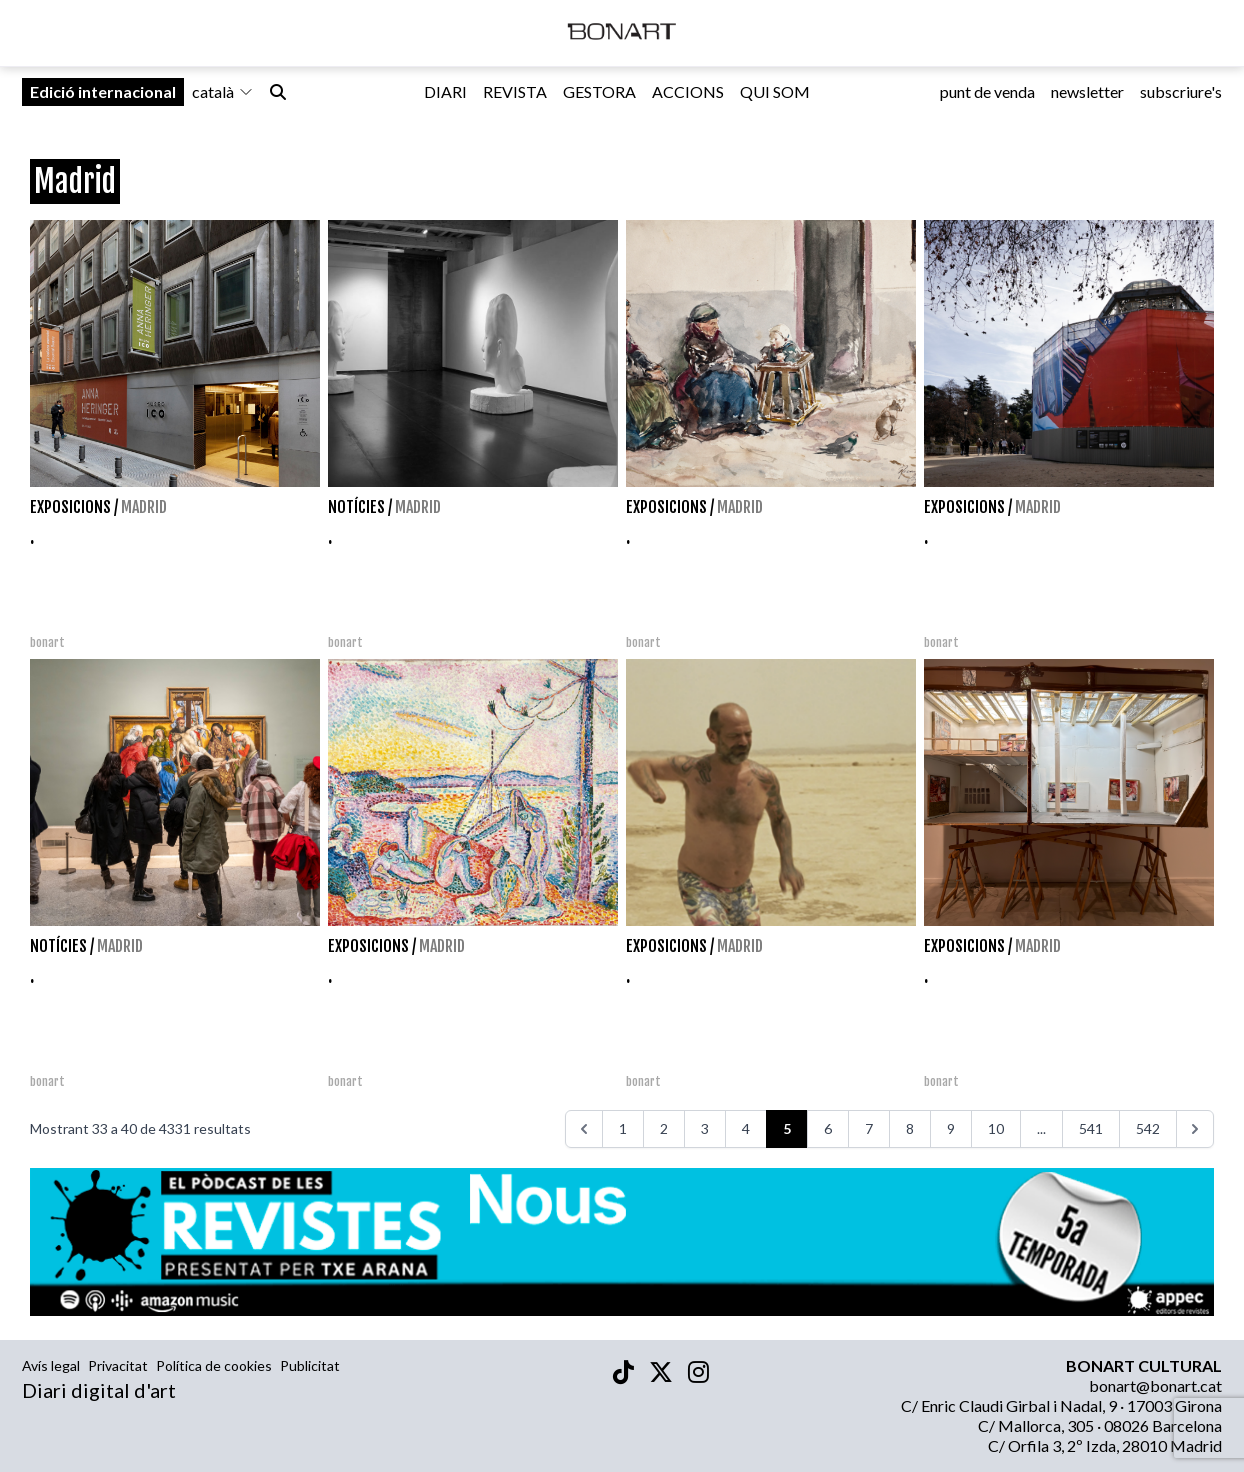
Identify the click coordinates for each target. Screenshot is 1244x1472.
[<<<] (584, 1129)
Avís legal (51, 1365)
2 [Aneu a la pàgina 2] (664, 1128)
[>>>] (1195, 1129)
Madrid (144, 507)
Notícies (356, 507)
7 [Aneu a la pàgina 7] (869, 1128)
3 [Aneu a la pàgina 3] (705, 1128)
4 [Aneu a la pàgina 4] (746, 1128)
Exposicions (70, 507)
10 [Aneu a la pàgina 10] (996, 1128)
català (223, 101)
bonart (47, 642)
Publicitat (310, 1365)
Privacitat (118, 1365)
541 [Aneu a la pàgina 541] (1091, 1128)
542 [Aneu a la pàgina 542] (1148, 1128)
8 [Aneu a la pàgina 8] (910, 1128)
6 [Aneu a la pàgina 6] (828, 1128)
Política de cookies (214, 1365)
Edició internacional (103, 101)
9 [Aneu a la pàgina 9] (951, 1128)
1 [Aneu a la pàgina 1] (623, 1128)
